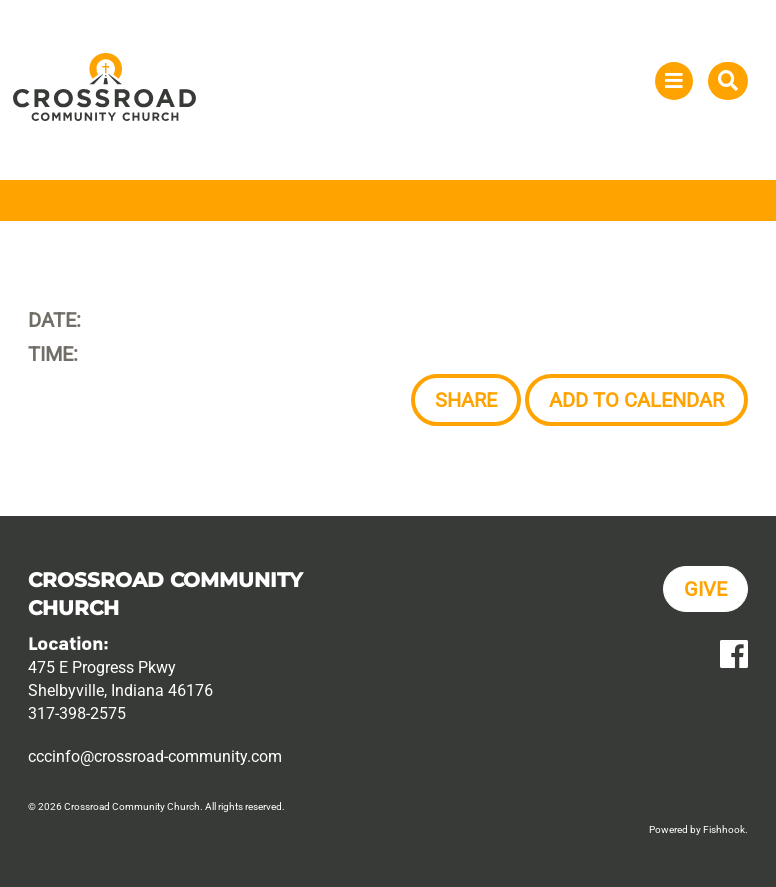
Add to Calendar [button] (636, 400)
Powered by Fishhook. (698, 829)
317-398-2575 (77, 713)
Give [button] (705, 589)
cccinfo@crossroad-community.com (155, 756)
